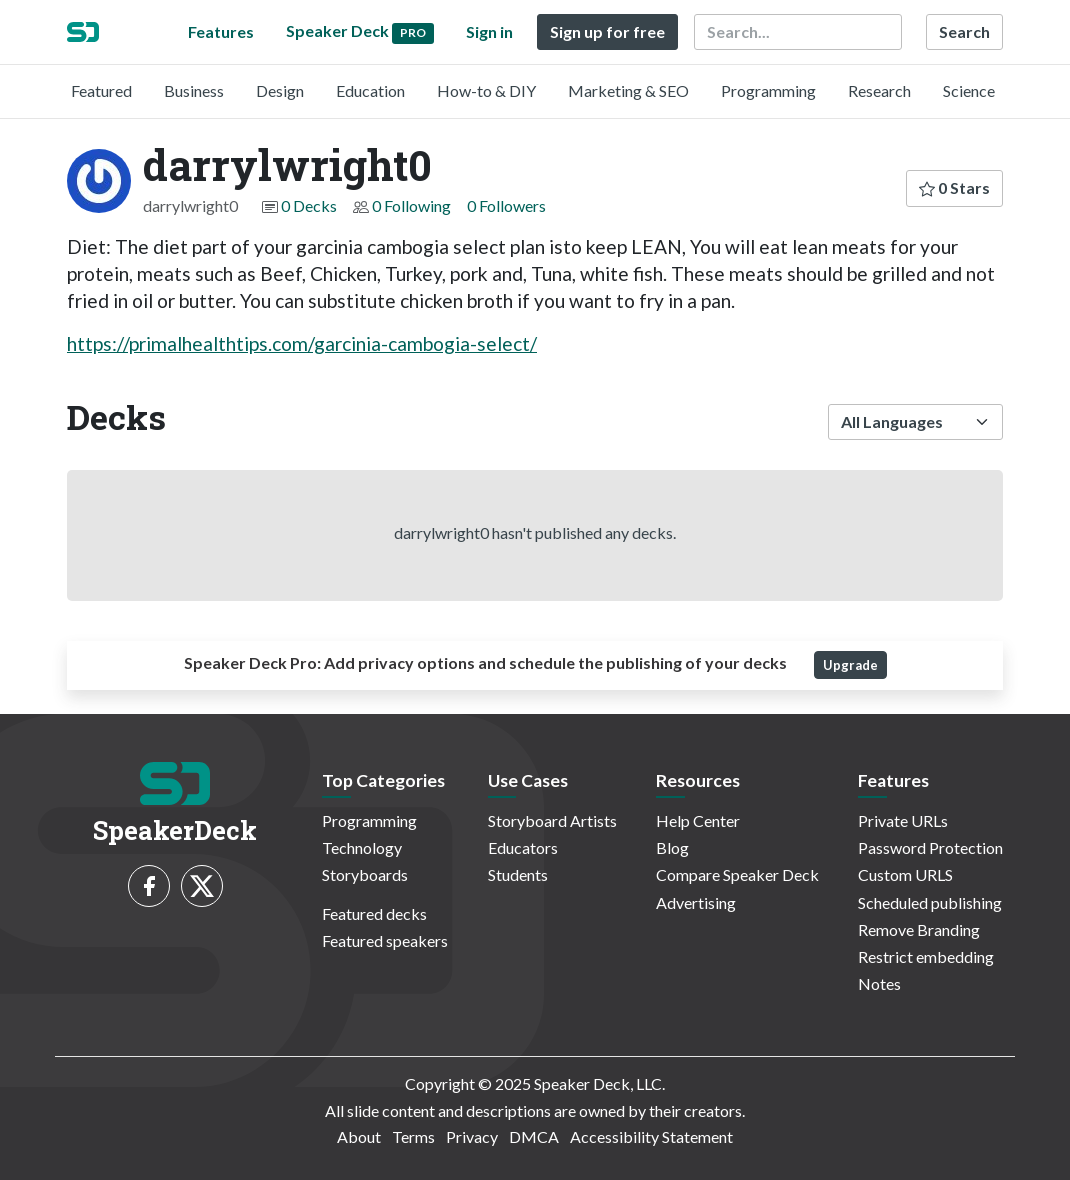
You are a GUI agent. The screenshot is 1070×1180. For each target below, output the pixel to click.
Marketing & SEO (628, 90)
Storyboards (365, 874)
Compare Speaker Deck (737, 874)
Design (280, 90)
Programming (768, 90)
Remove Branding (919, 929)
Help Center (698, 820)
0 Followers (506, 205)
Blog (672, 847)
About (359, 1136)
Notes (879, 983)
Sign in (489, 31)
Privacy (472, 1136)
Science (969, 90)
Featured (101, 90)
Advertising (696, 902)
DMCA (534, 1136)
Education (370, 90)
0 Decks (309, 205)
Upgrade (850, 665)
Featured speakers (385, 940)
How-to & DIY (486, 90)
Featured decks (374, 913)
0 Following (411, 205)
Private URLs (903, 820)
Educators (523, 847)
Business (194, 90)
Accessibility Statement (651, 1136)
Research (879, 90)
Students (518, 874)
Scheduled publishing (930, 902)
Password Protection (930, 847)
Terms (413, 1136)
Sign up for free (607, 31)
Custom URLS (905, 874)
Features (221, 31)
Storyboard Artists (552, 820)
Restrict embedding (926, 956)
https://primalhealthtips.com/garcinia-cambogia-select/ (302, 343)
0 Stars (954, 187)
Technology (362, 847)
